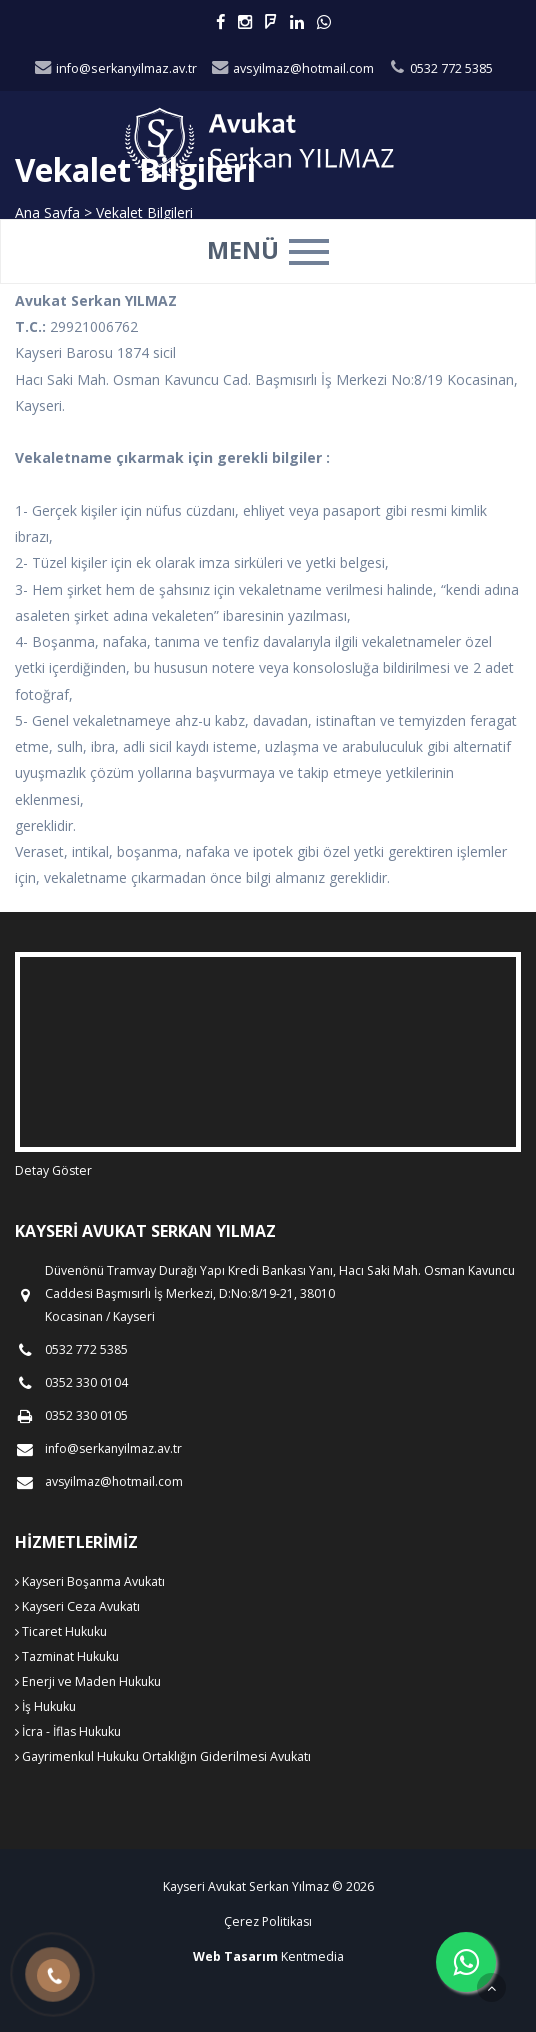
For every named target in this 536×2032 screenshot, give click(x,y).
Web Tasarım (235, 1956)
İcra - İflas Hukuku (68, 1731)
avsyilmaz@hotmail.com (292, 68)
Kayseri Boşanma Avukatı (90, 1581)
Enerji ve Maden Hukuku (88, 1681)
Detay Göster (53, 1170)
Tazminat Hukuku (67, 1656)
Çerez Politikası (268, 1921)
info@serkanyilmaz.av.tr (115, 68)
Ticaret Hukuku (61, 1631)
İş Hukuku (45, 1706)
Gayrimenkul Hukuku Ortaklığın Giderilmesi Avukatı (163, 1756)
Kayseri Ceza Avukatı (77, 1606)
